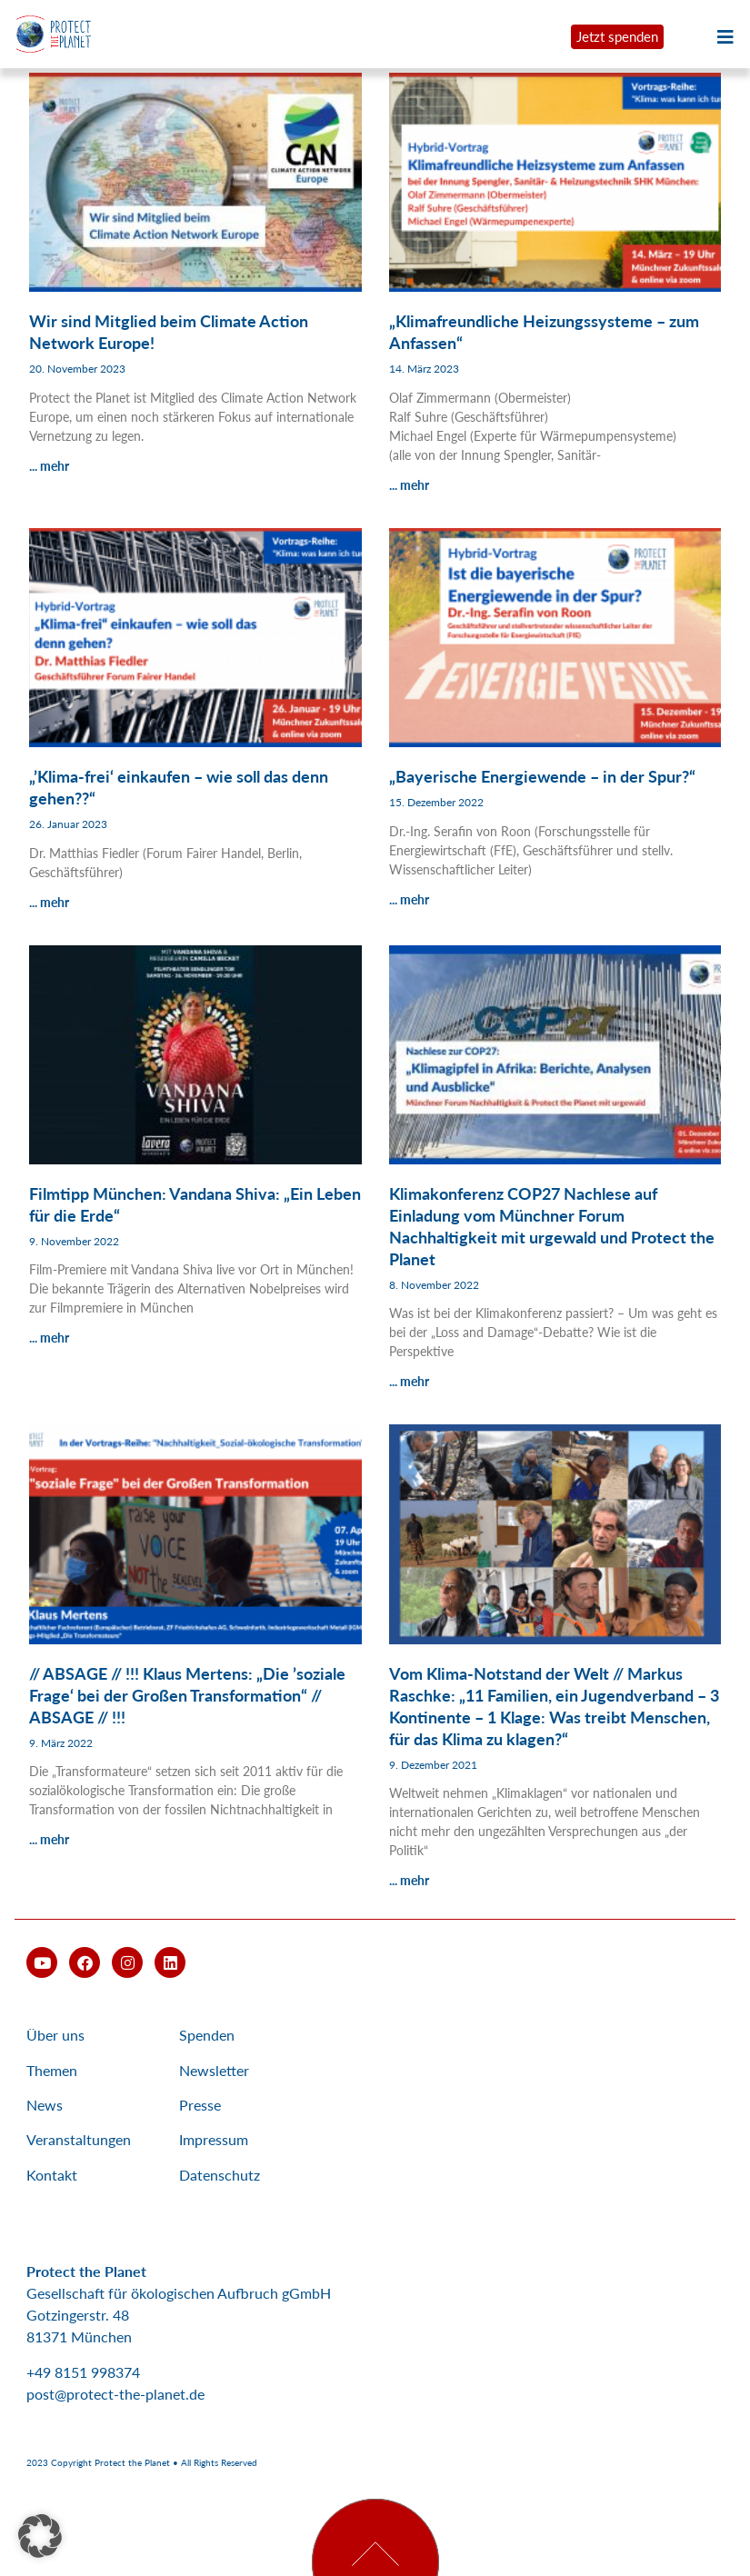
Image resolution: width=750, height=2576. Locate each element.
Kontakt (51, 2174)
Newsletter (214, 2070)
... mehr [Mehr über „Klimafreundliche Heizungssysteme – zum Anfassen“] (409, 485)
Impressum (213, 2139)
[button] (40, 2536)
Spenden (207, 2034)
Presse (200, 2104)
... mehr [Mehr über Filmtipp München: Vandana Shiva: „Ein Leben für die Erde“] (49, 1337)
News (44, 2104)
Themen (51, 2070)
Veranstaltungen (78, 2139)
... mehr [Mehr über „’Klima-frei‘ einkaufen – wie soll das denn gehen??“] (49, 902)
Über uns (55, 2034)
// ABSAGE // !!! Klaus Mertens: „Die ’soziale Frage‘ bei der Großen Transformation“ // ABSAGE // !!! (187, 1695)
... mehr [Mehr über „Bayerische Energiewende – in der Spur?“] (409, 899)
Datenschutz (219, 2174)
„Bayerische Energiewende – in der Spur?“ (542, 776)
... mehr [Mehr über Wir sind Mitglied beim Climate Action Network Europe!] (49, 466)
